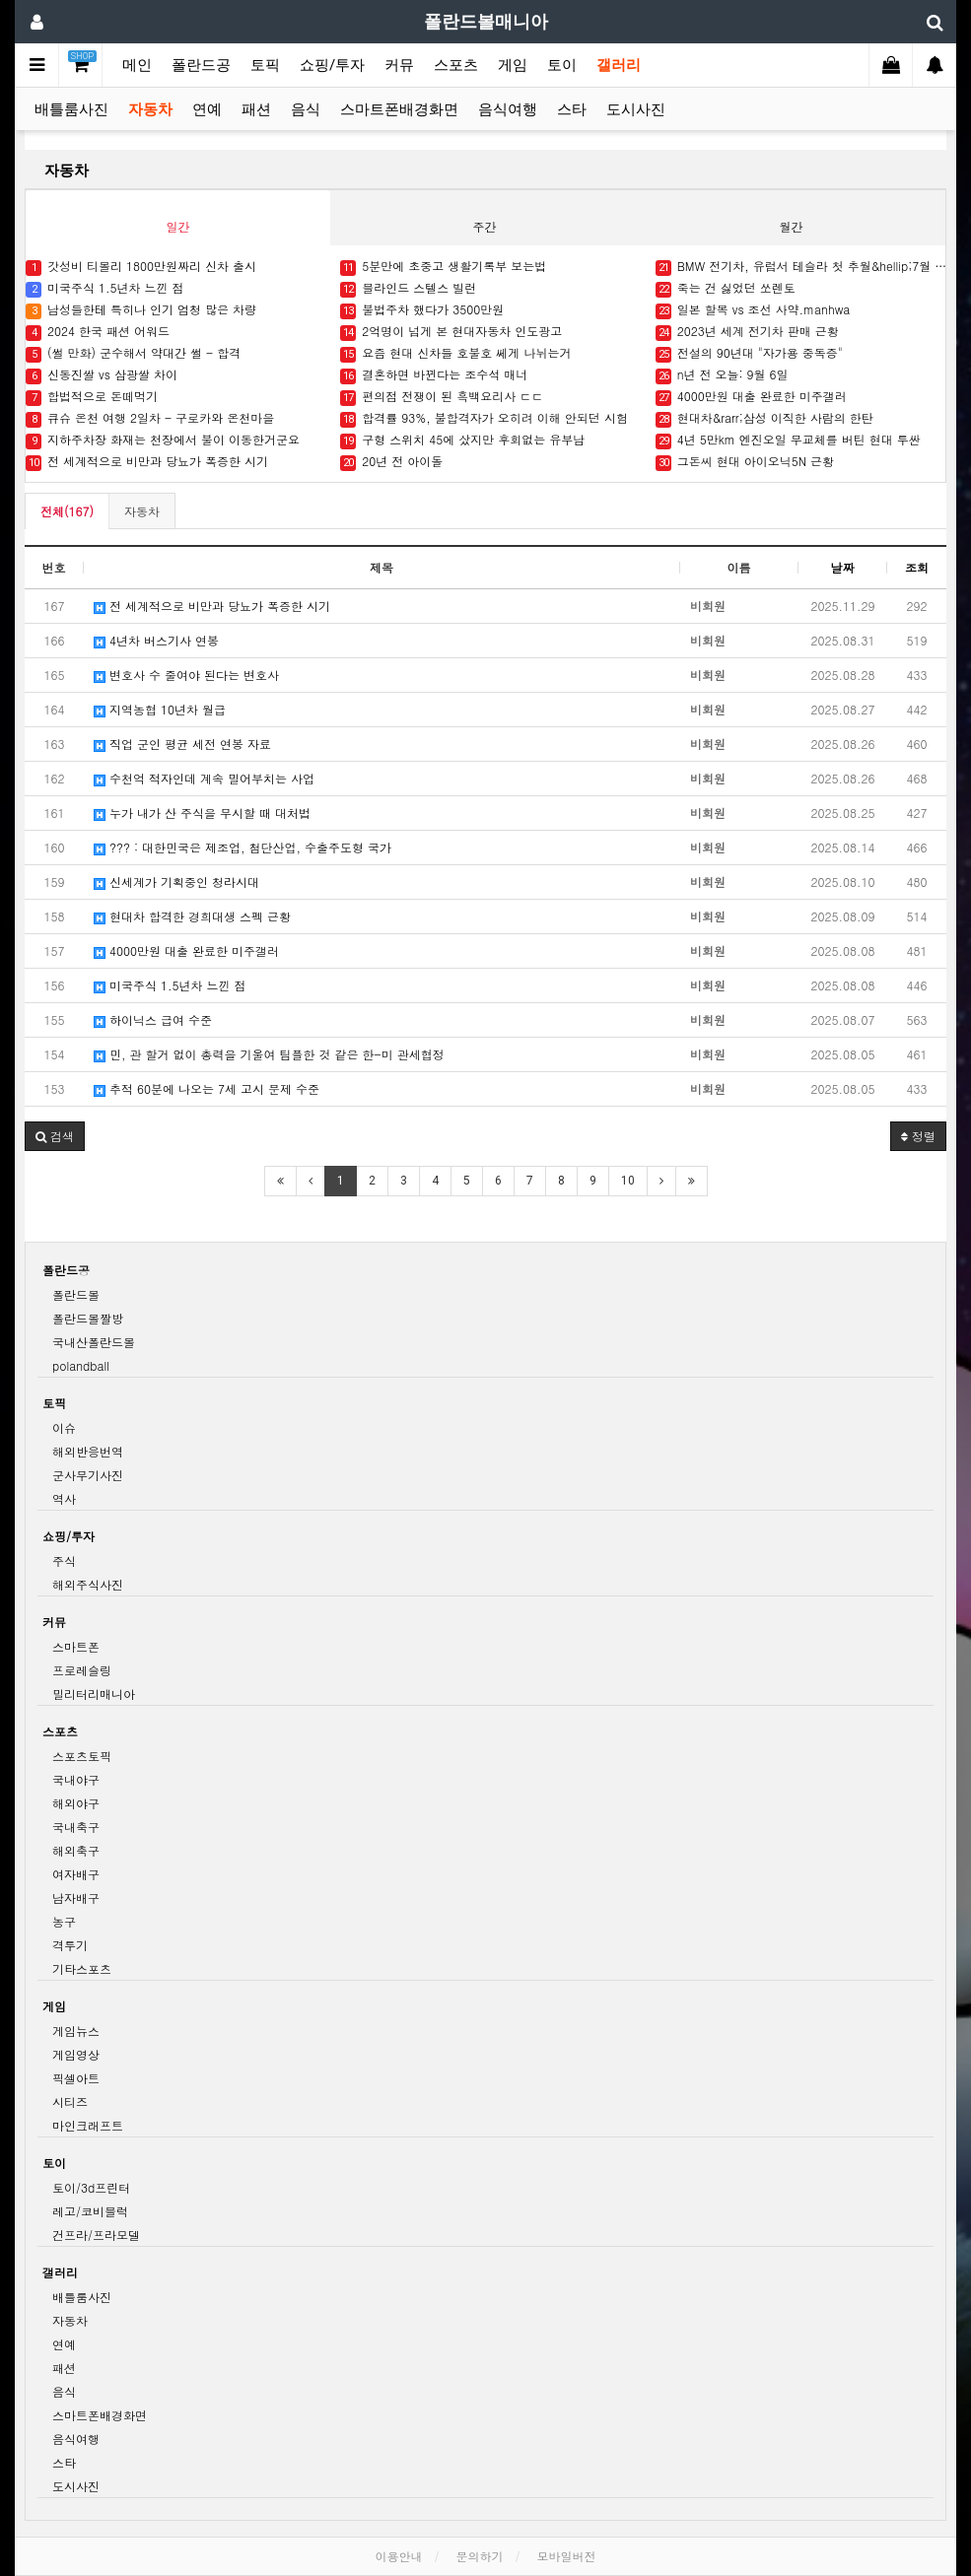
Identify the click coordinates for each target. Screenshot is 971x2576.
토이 (562, 65)
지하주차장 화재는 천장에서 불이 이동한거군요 (163, 440)
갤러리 (618, 65)
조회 (917, 567)
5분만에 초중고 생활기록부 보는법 (443, 266)
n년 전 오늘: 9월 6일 (722, 375)
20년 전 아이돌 (391, 461)
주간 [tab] (484, 226)
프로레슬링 (81, 1669)
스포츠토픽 (81, 1755)
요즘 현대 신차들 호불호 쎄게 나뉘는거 (455, 353)
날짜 (843, 567)
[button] (55, 1136)
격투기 (70, 1944)
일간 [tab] (177, 226)
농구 (64, 1921)
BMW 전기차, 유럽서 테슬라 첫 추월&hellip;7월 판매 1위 (803, 266)
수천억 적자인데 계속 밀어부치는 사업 (204, 778)
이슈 (64, 1427)
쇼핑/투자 (332, 65)
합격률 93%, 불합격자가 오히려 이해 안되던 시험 (484, 418)
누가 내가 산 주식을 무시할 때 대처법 (202, 812)
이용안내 (398, 2555)
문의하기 (480, 2555)
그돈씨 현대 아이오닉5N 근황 (745, 461)
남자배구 (76, 1897)
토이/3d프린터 (91, 2187)
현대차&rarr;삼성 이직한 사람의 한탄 (764, 418)
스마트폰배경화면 (399, 109)
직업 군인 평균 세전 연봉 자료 (182, 743)
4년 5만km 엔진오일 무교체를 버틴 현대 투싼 (788, 440)
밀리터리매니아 (93, 1693)
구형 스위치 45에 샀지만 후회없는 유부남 (462, 440)
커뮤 (399, 65)
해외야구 (76, 1803)
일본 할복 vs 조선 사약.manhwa (753, 310)
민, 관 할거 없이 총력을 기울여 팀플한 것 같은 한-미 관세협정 (269, 1054)
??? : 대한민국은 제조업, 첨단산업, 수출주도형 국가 (242, 847)
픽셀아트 (76, 2077)
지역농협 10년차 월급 (160, 709)
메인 (137, 65)
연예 (207, 109)
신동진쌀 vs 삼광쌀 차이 (101, 375)
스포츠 (456, 65)
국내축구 (76, 1826)
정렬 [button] (918, 1135)
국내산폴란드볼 (93, 1341)
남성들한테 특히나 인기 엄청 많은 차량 (141, 310)
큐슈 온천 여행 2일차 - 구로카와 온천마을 (150, 418)
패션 (256, 109)
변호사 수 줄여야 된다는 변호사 (186, 674)
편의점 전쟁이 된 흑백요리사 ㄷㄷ (441, 396)
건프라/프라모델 (96, 2234)
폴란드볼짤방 (87, 1318)
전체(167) (67, 511)
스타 (572, 109)
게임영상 (76, 2054)
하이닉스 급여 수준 (153, 1019)
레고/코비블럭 (90, 2211)
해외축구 (76, 1850)
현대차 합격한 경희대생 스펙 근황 (192, 916)
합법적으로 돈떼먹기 (92, 396)
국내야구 (76, 1779)
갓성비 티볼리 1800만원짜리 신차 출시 (141, 266)
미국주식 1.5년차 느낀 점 (105, 288)
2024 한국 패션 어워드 (98, 331)
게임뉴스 (76, 2030)
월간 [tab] (790, 226)
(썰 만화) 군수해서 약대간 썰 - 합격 (133, 353)
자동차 (150, 109)
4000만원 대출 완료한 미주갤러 (751, 396)
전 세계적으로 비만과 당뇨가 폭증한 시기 (147, 461)
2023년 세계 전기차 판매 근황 (747, 331)
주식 (64, 1560)
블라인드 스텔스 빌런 (408, 288)
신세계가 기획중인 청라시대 (176, 881)
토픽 (265, 65)
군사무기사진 (87, 1474)
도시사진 (635, 109)
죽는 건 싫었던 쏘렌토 (726, 288)
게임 (512, 65)
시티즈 (70, 2101)
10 (628, 1180)
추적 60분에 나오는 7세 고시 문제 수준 (206, 1088)
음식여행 (507, 109)
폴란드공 (201, 65)
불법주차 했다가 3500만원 (422, 310)
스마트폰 (76, 1646)
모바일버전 (566, 2555)
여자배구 (76, 1873)
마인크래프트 (87, 2125)
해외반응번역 (87, 1451)
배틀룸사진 (71, 109)
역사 (64, 1498)
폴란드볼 (76, 1294)
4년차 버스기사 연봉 (156, 640)
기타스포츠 (81, 1968)
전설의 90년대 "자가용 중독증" (749, 353)
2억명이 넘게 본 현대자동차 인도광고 (451, 331)
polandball (80, 1365)
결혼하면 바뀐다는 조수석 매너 (433, 375)
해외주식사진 (87, 1584)
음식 (305, 109)
